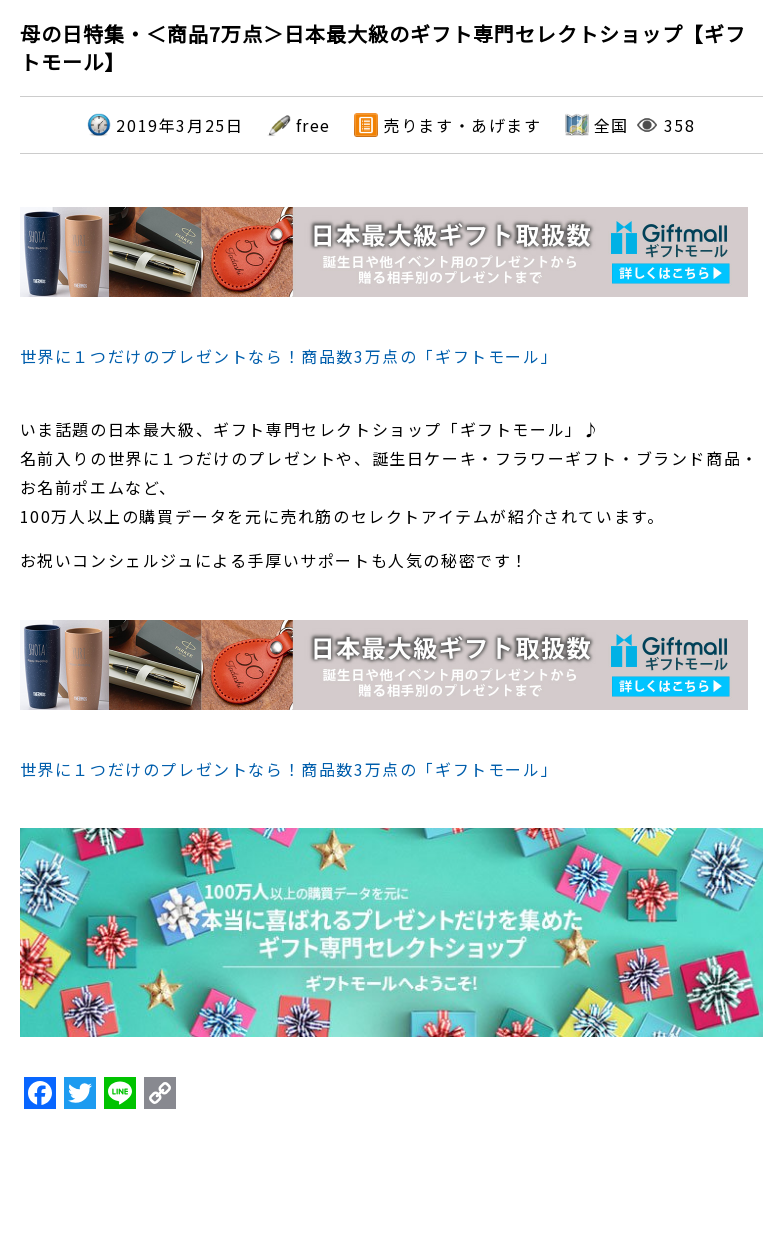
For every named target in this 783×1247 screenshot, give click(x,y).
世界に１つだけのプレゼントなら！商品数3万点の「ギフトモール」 (289, 356)
